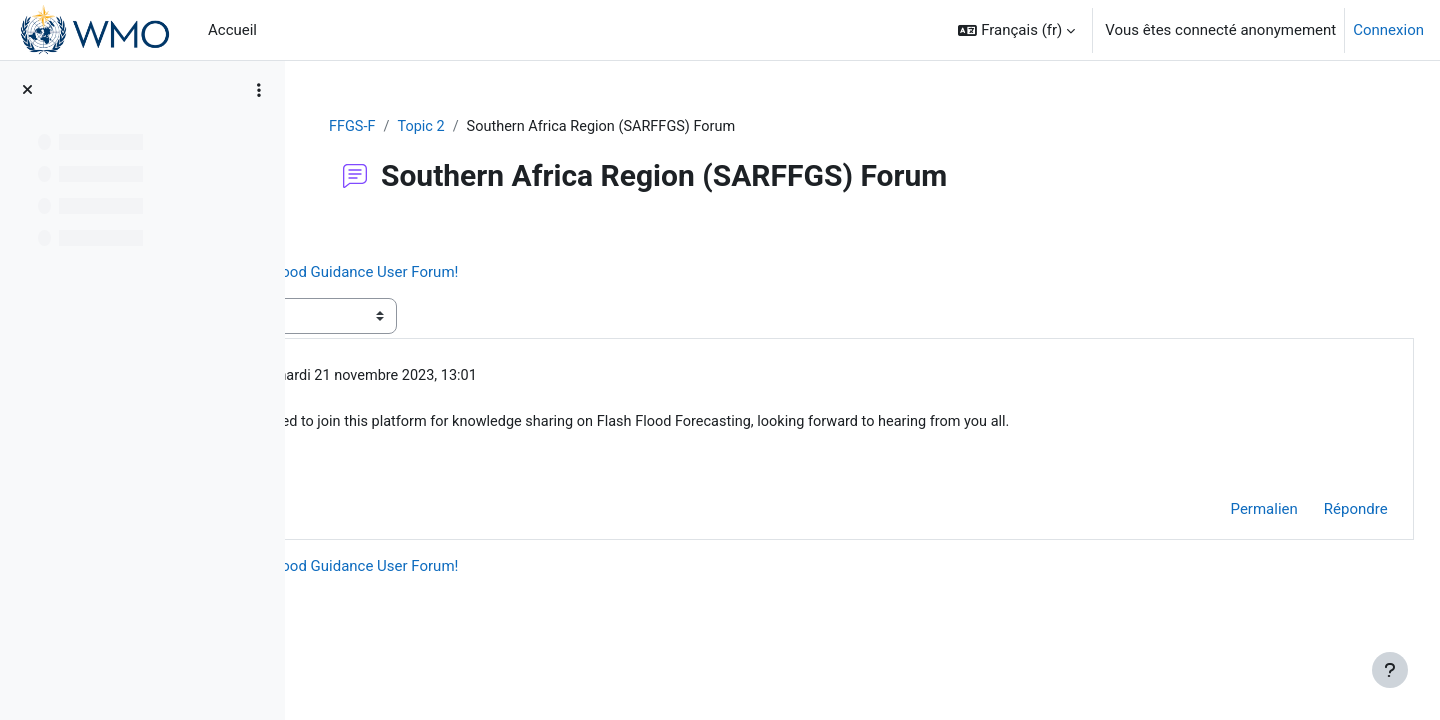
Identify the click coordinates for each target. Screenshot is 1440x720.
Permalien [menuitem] (1219, 512)
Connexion (1388, 30)
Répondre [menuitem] (1311, 512)
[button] (1016, 30)
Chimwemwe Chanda (481, 378)
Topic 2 (541, 127)
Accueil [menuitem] (232, 30)
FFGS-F (471, 127)
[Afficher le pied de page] (1390, 670)
